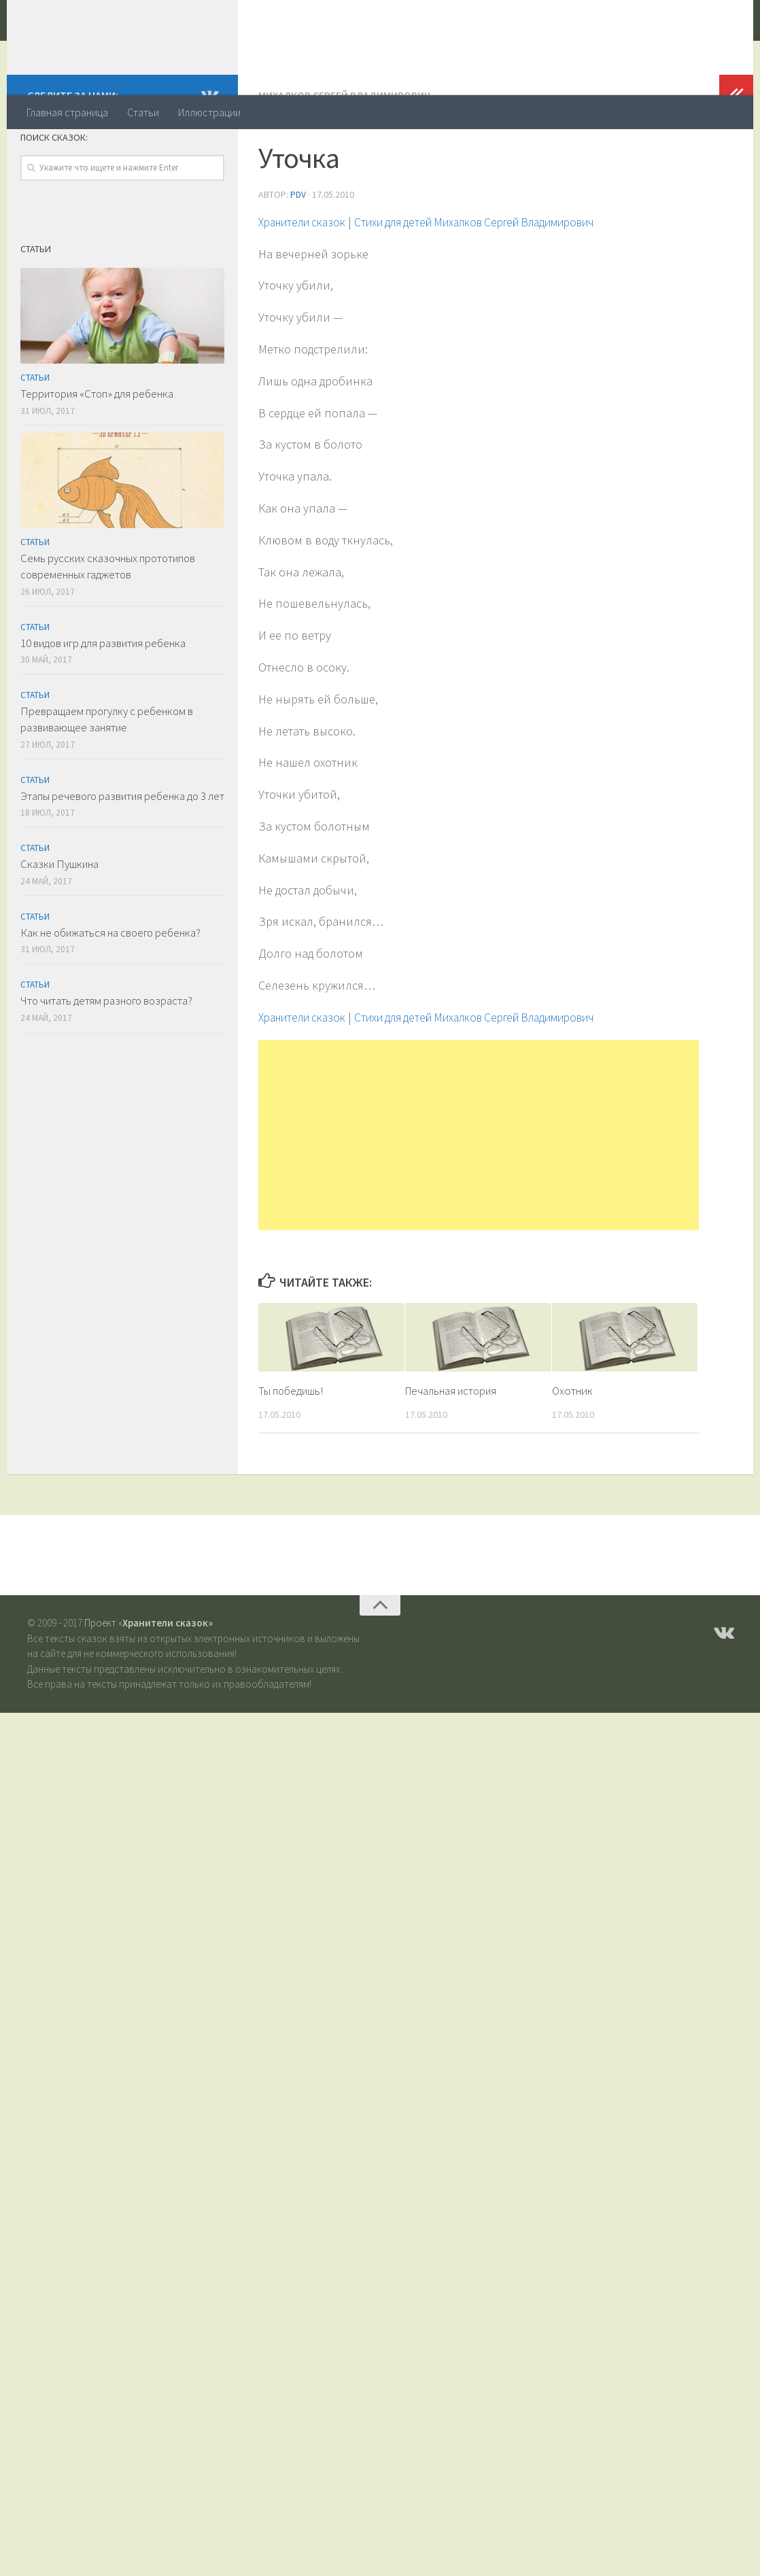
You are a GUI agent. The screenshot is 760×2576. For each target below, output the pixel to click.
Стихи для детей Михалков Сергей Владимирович (499, 275)
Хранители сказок (140, 47)
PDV (298, 248)
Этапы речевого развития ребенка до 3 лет (122, 850)
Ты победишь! (291, 1443)
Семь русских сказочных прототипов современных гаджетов (107, 620)
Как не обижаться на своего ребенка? (110, 986)
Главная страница (67, 112)
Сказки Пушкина (59, 918)
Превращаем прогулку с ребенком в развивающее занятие (106, 773)
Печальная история (452, 1443)
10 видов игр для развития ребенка (103, 697)
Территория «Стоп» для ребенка (96, 447)
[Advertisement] (478, 1188)
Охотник (572, 1443)
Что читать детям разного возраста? (106, 1054)
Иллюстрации (209, 112)
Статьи (143, 112)
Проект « (148, 1675)
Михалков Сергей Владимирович (345, 149)
